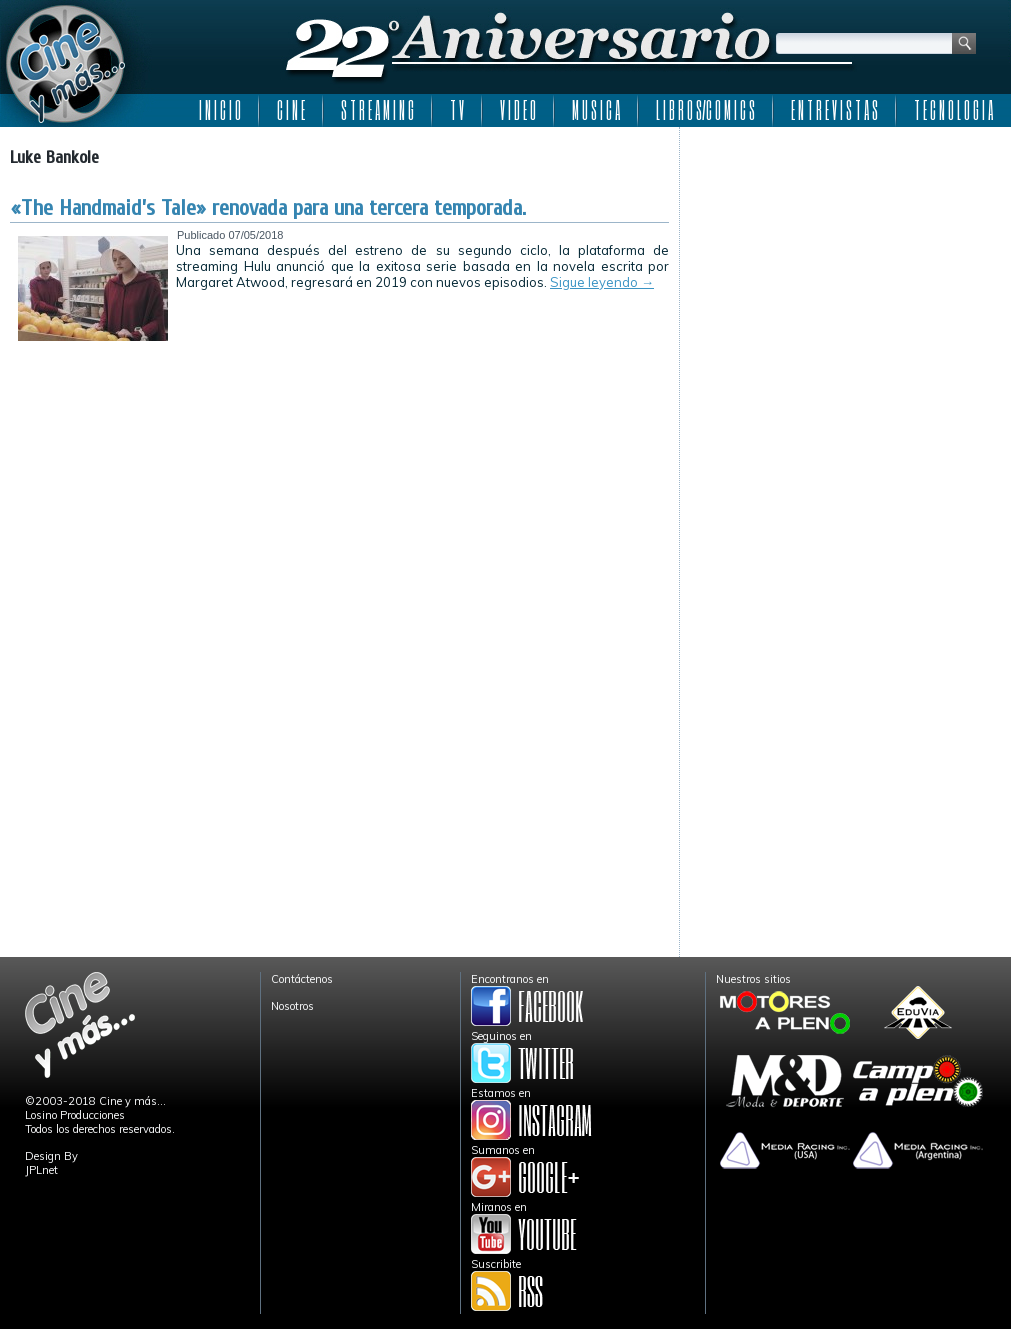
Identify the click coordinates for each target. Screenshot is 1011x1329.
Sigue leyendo (602, 282)
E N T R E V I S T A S (834, 110)
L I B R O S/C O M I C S (705, 110)
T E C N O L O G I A (953, 110)
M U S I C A (596, 110)
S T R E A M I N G (377, 110)
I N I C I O (220, 110)
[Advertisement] (845, 262)
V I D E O (518, 110)
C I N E (291, 110)
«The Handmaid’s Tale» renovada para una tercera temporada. (268, 208)
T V (457, 110)
